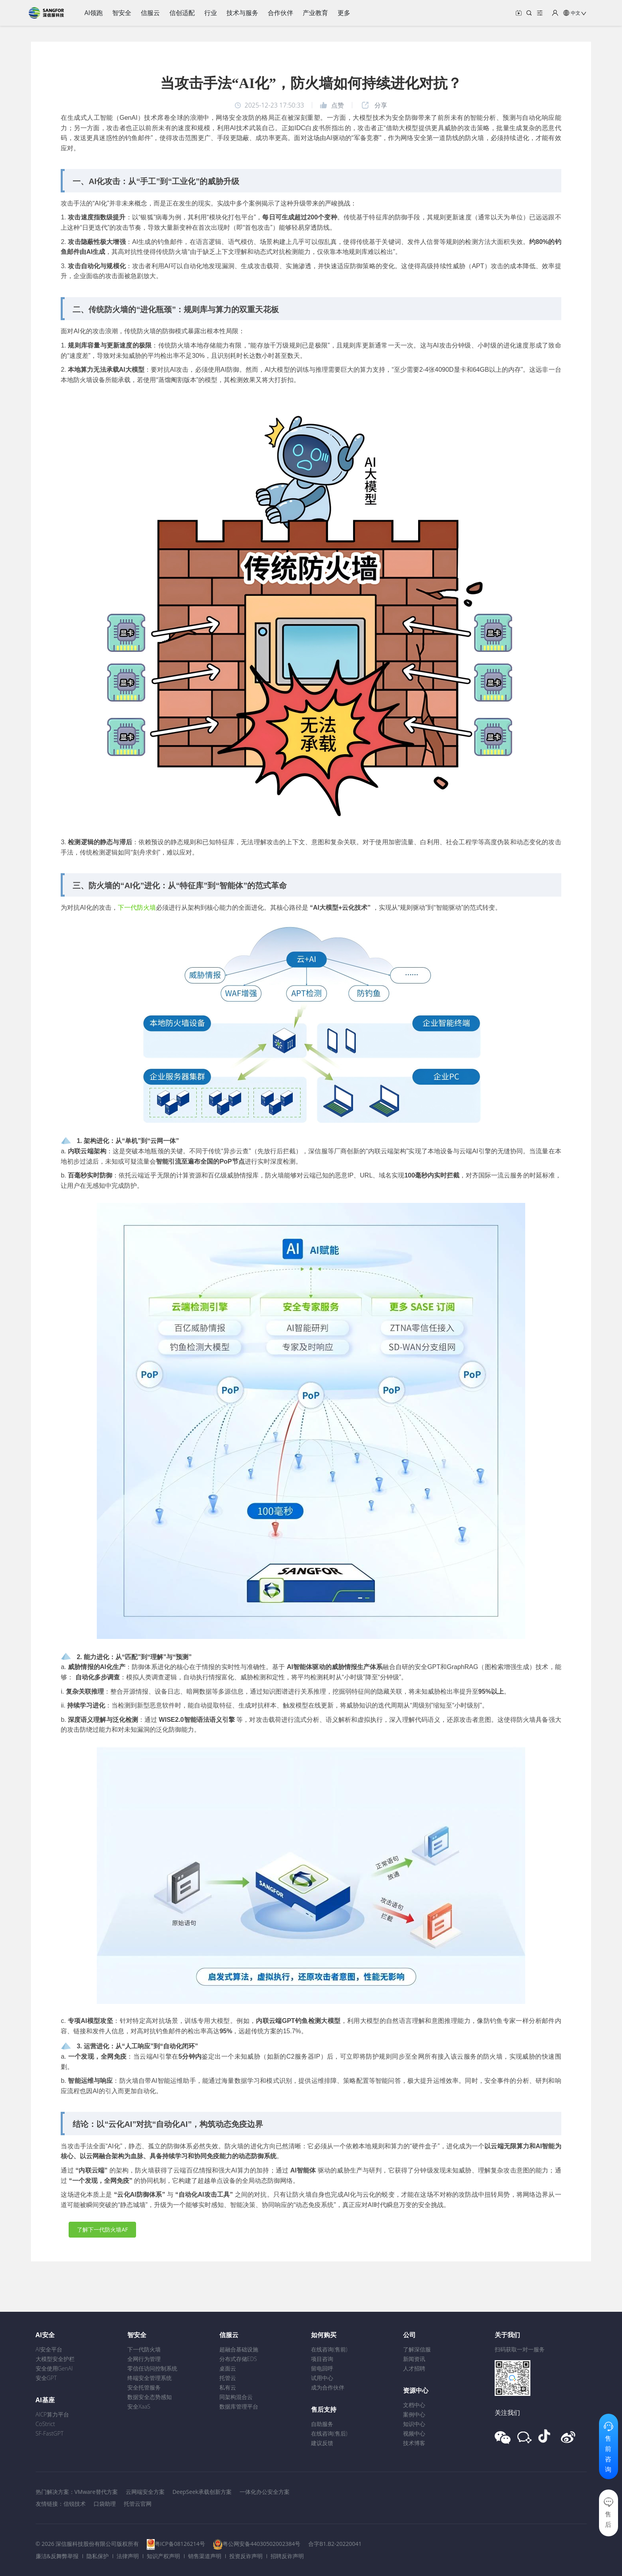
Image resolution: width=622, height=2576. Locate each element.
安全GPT (46, 2378)
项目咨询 (322, 2359)
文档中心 (414, 2405)
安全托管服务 (144, 2387)
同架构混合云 (236, 2397)
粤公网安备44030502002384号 (261, 2543)
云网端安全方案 (145, 2491)
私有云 (227, 2387)
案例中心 (414, 2414)
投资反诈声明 (246, 2556)
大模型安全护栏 (55, 2359)
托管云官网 (138, 2503)
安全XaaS (138, 2406)
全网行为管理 (144, 2359)
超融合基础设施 (238, 2349)
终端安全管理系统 (149, 2378)
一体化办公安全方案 (265, 2491)
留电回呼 (322, 2368)
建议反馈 (322, 2443)
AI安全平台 (49, 2349)
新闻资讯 (414, 2359)
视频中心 (414, 2433)
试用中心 (322, 2378)
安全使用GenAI (54, 2368)
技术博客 (414, 2443)
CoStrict (45, 2424)
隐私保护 (97, 2556)
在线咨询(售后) (329, 2433)
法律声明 (128, 2556)
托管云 (227, 2378)
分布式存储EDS (238, 2359)
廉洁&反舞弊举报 (57, 2556)
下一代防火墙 (137, 907)
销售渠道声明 (204, 2556)
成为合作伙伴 (327, 2387)
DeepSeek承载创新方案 (202, 2491)
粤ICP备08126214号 (180, 2543)
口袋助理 (105, 2503)
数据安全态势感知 (149, 2397)
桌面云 (227, 2368)
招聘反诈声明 (287, 2556)
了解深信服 (417, 2349)
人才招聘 (414, 2368)
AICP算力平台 (52, 2414)
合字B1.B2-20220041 (334, 2543)
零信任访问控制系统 (152, 2368)
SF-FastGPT (50, 2433)
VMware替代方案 (96, 2491)
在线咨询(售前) (329, 2349)
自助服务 (322, 2424)
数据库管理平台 (238, 2406)
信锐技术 (74, 2503)
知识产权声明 (163, 2556)
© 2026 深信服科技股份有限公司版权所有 (87, 2543)
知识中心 (414, 2424)
